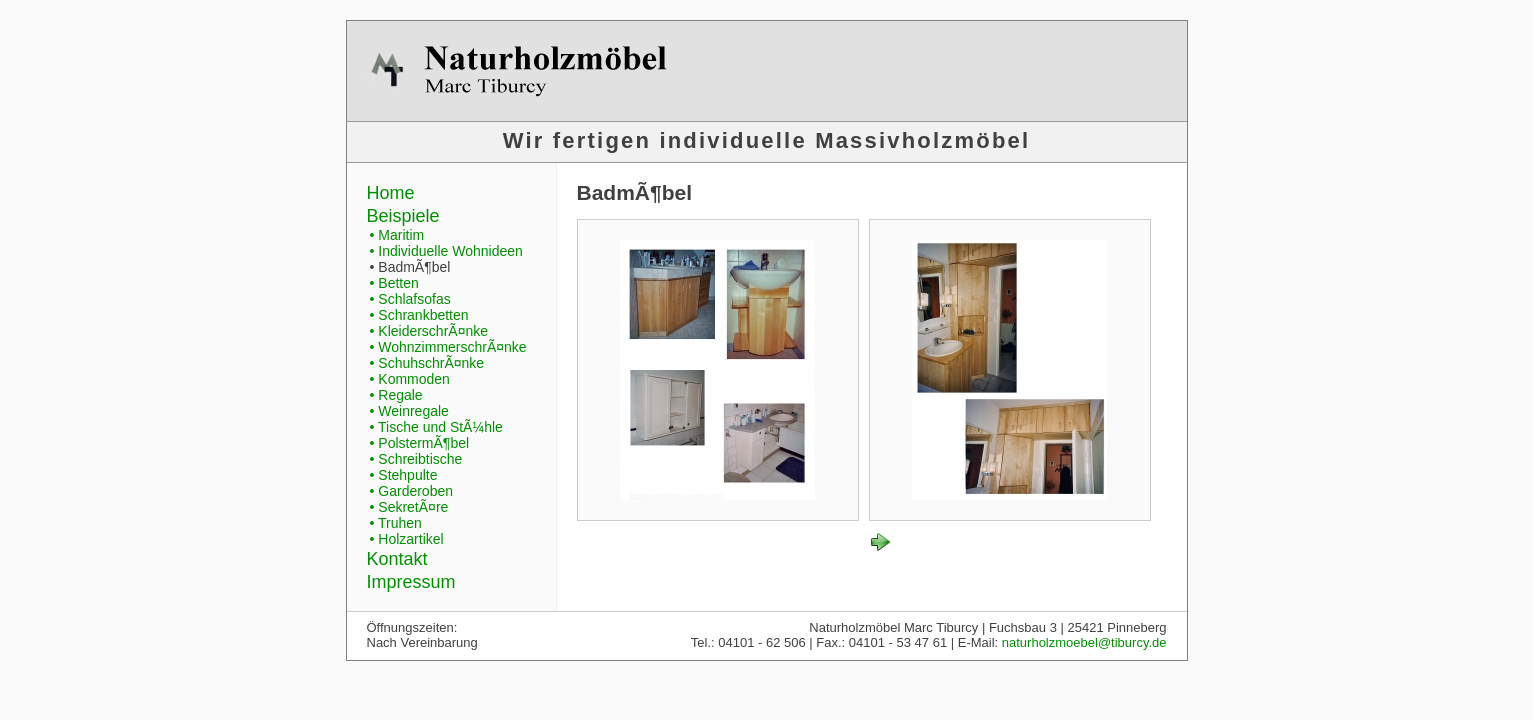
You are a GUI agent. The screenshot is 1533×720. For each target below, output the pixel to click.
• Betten (394, 283)
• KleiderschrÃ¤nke (429, 331)
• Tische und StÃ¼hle (436, 427)
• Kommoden (410, 379)
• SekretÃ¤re (409, 507)
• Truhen (396, 523)
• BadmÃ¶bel (410, 267)
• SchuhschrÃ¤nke (427, 363)
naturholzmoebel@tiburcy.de (1084, 642)
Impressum (411, 582)
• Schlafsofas (410, 299)
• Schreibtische (416, 459)
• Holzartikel (407, 539)
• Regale (396, 395)
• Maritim (397, 235)
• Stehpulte (404, 475)
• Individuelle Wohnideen (446, 251)
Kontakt (397, 559)
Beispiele (403, 216)
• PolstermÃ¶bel (420, 443)
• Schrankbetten (419, 315)
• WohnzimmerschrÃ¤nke (448, 347)
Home (391, 193)
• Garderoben (412, 491)
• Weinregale (409, 411)
